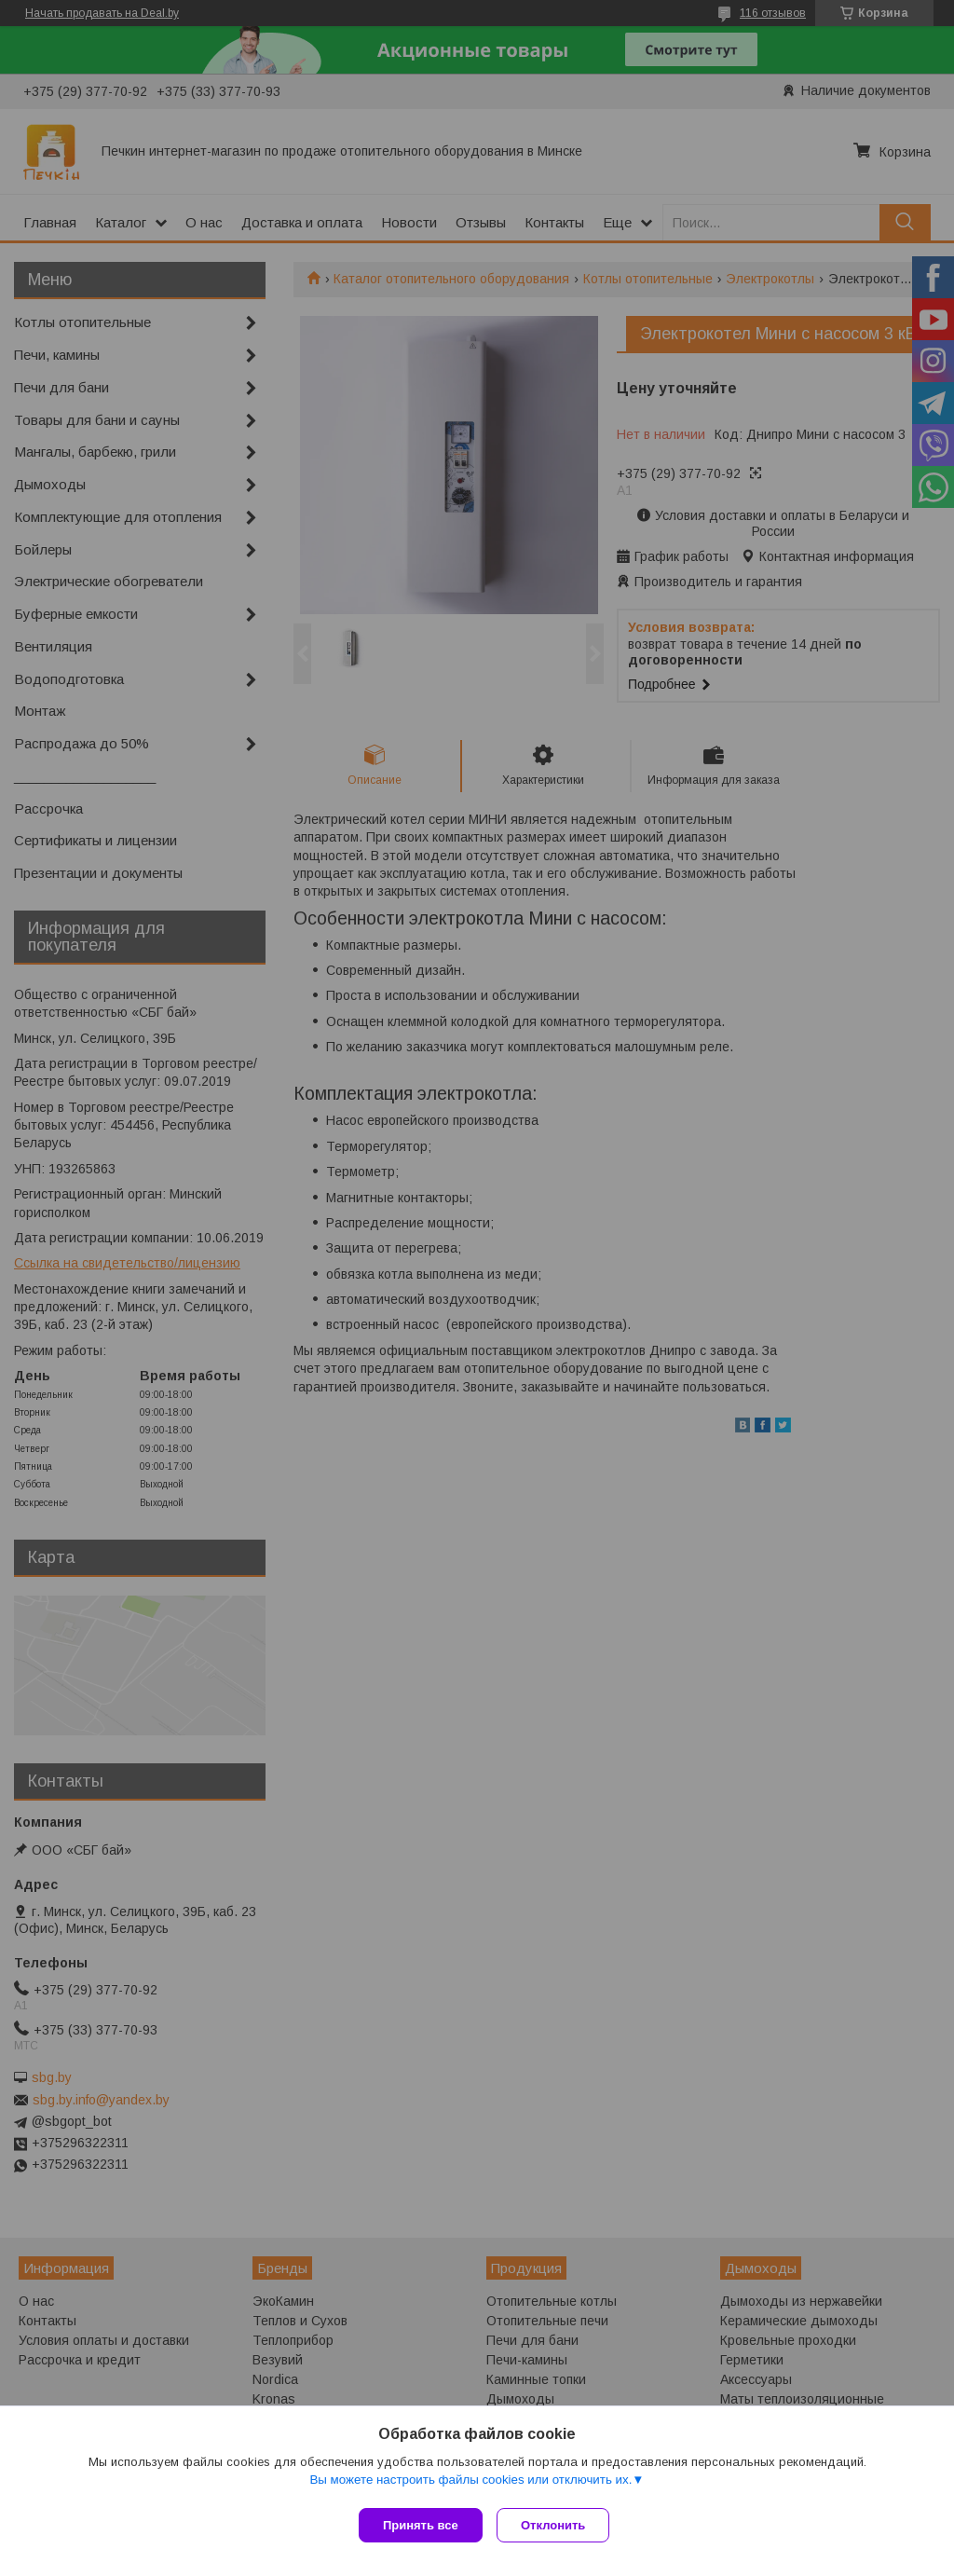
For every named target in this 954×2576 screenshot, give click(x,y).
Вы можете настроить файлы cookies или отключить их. (470, 2484)
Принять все (420, 2525)
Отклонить (557, 2525)
